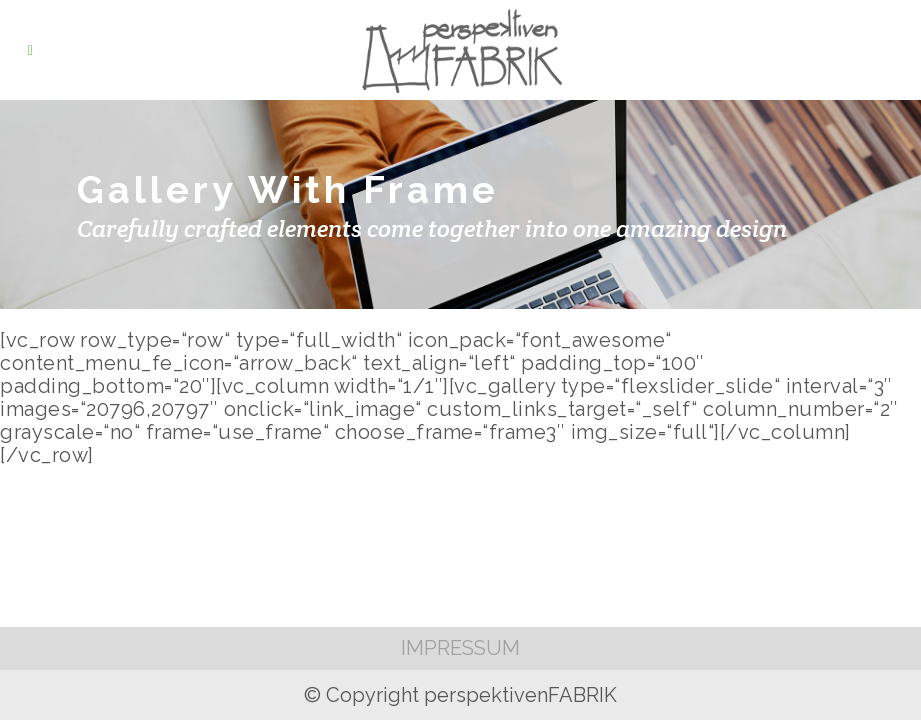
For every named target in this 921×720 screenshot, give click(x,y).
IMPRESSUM (460, 648)
